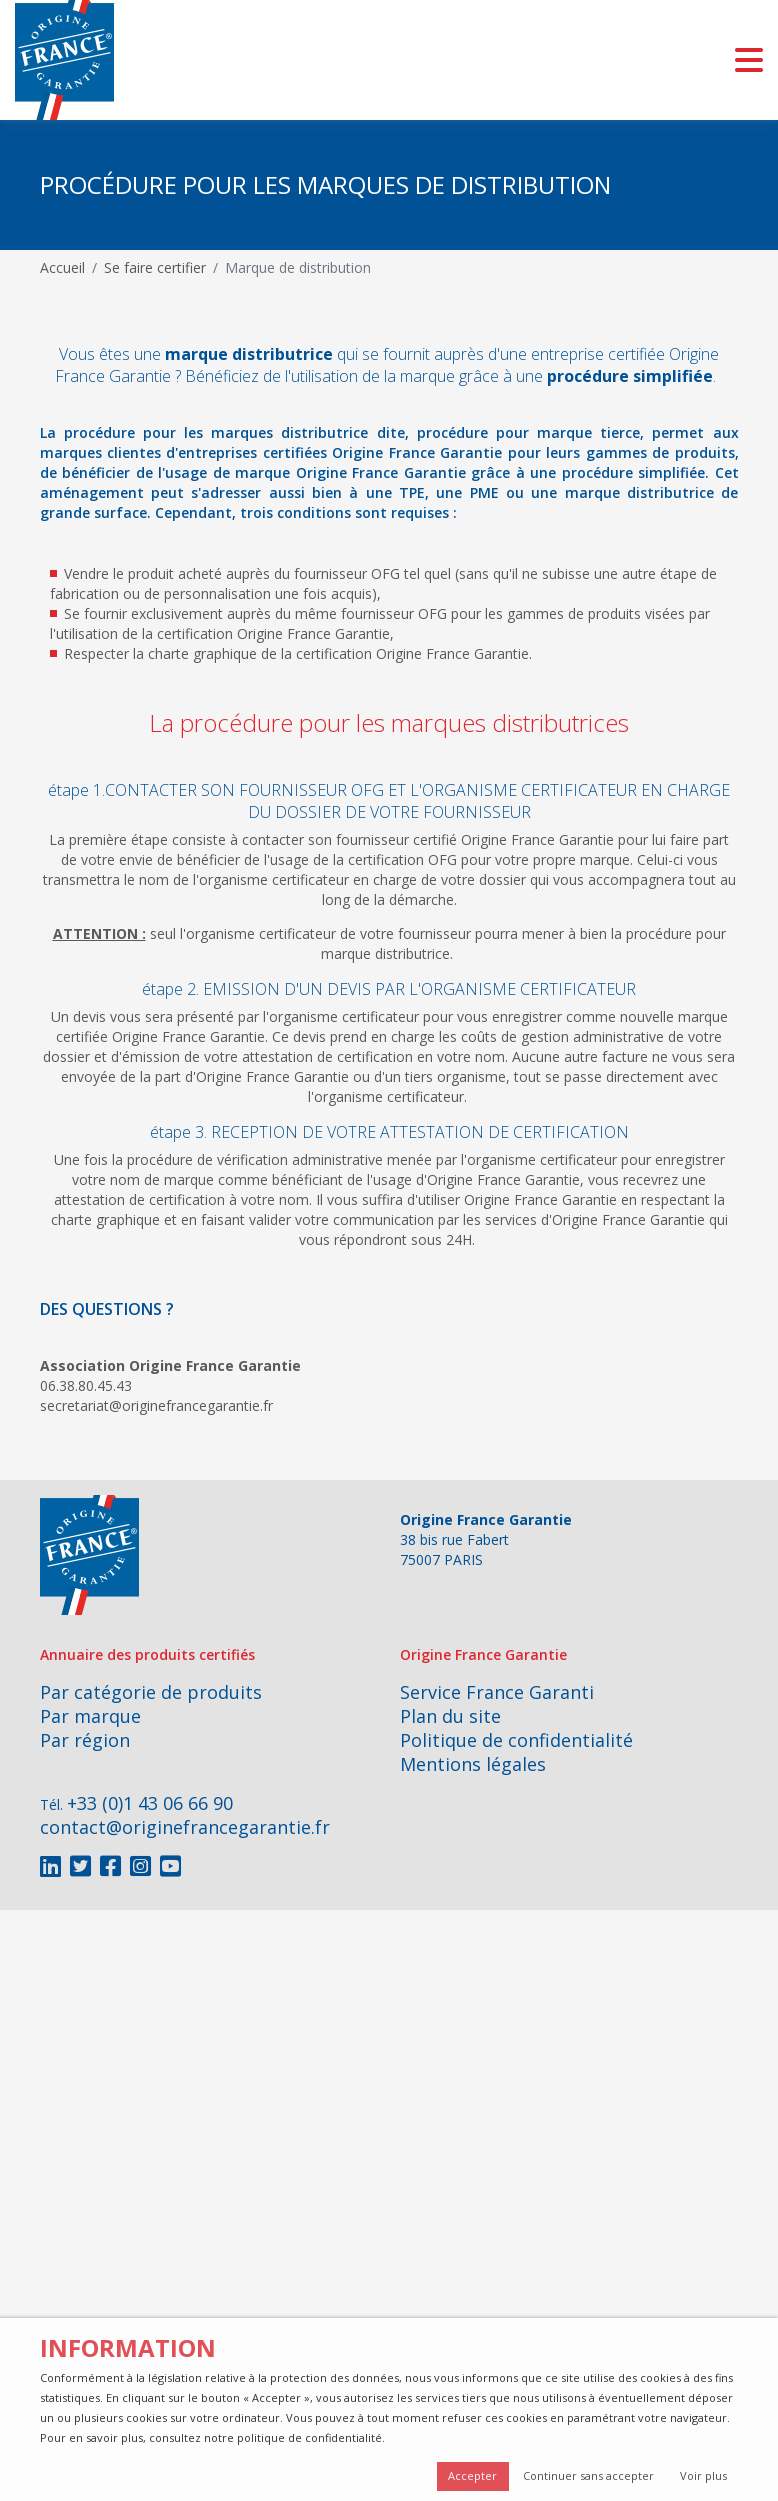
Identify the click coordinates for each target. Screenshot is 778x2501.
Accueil (62, 267)
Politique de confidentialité (516, 1740)
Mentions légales (473, 1764)
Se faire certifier (155, 267)
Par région (85, 1740)
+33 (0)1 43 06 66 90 (150, 1803)
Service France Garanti (497, 1692)
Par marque (90, 1716)
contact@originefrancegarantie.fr (185, 1827)
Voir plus (703, 2475)
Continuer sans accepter (588, 2475)
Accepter (472, 2475)
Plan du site (450, 1716)
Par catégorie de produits (151, 1692)
